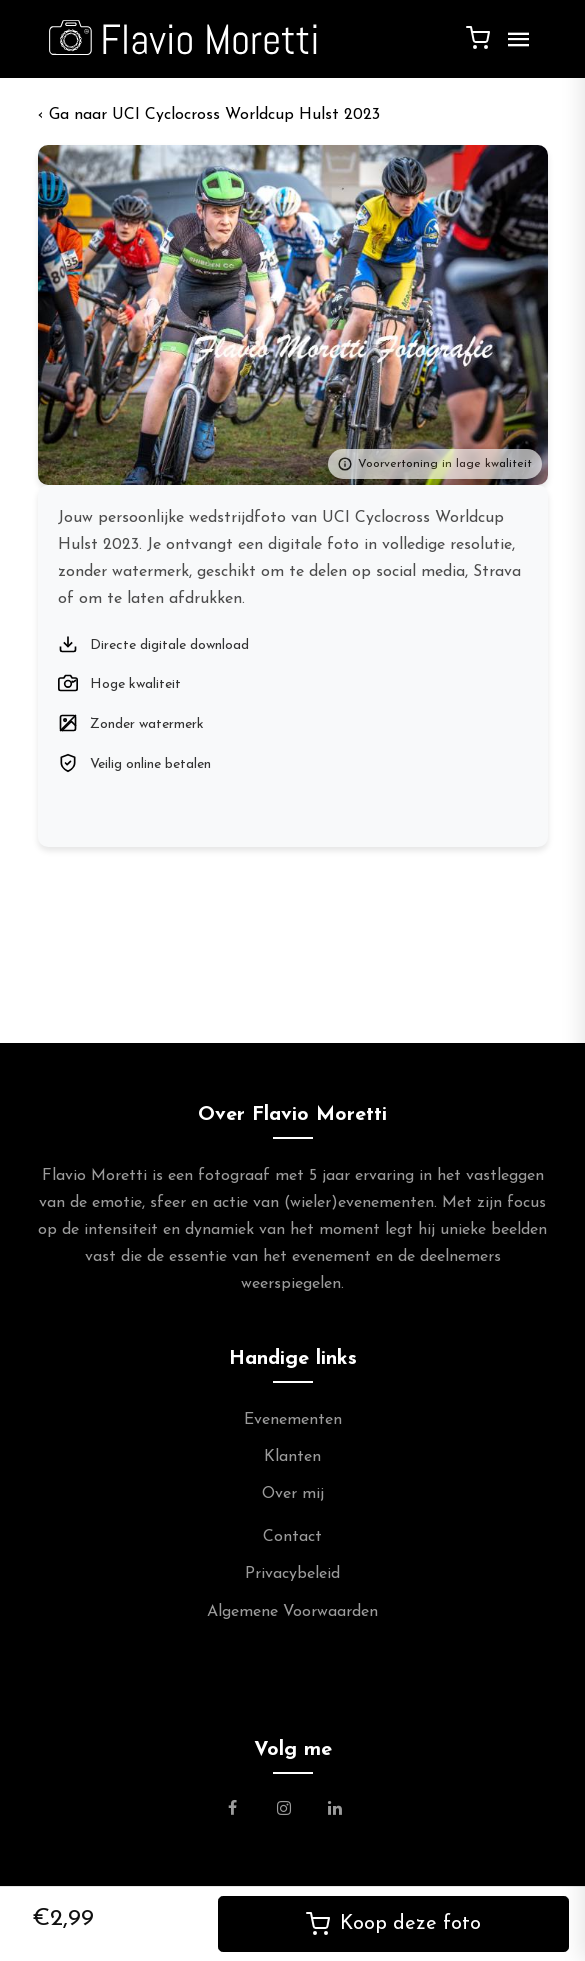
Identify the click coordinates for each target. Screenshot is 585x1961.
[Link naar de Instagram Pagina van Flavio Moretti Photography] (284, 1811)
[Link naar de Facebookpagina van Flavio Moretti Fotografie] (244, 1811)
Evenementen (293, 1420)
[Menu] (514, 47)
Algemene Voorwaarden (292, 1612)
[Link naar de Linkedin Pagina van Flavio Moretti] (335, 1811)
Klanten (292, 1457)
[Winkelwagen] (478, 37)
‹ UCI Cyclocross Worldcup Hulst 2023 (209, 115)
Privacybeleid (292, 1574)
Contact (292, 1537)
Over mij (293, 1494)
